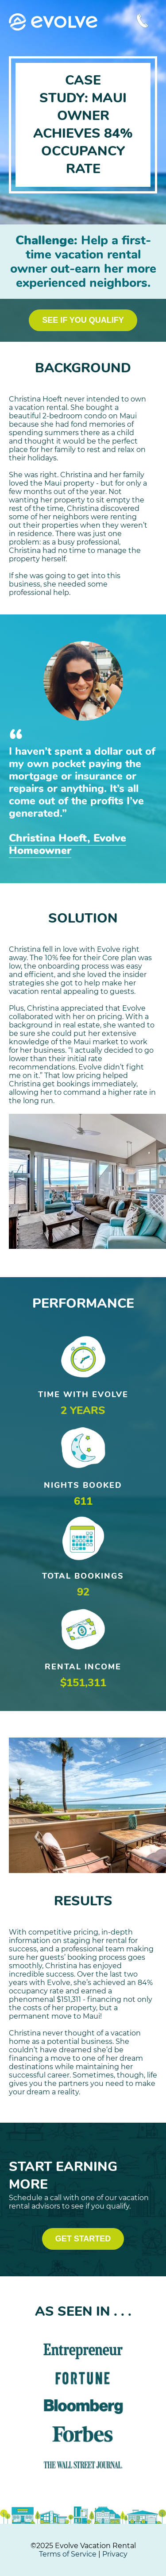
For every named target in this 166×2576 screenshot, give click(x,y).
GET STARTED (83, 2238)
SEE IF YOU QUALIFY (83, 320)
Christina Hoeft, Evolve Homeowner (67, 844)
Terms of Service (68, 2554)
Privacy (114, 2554)
